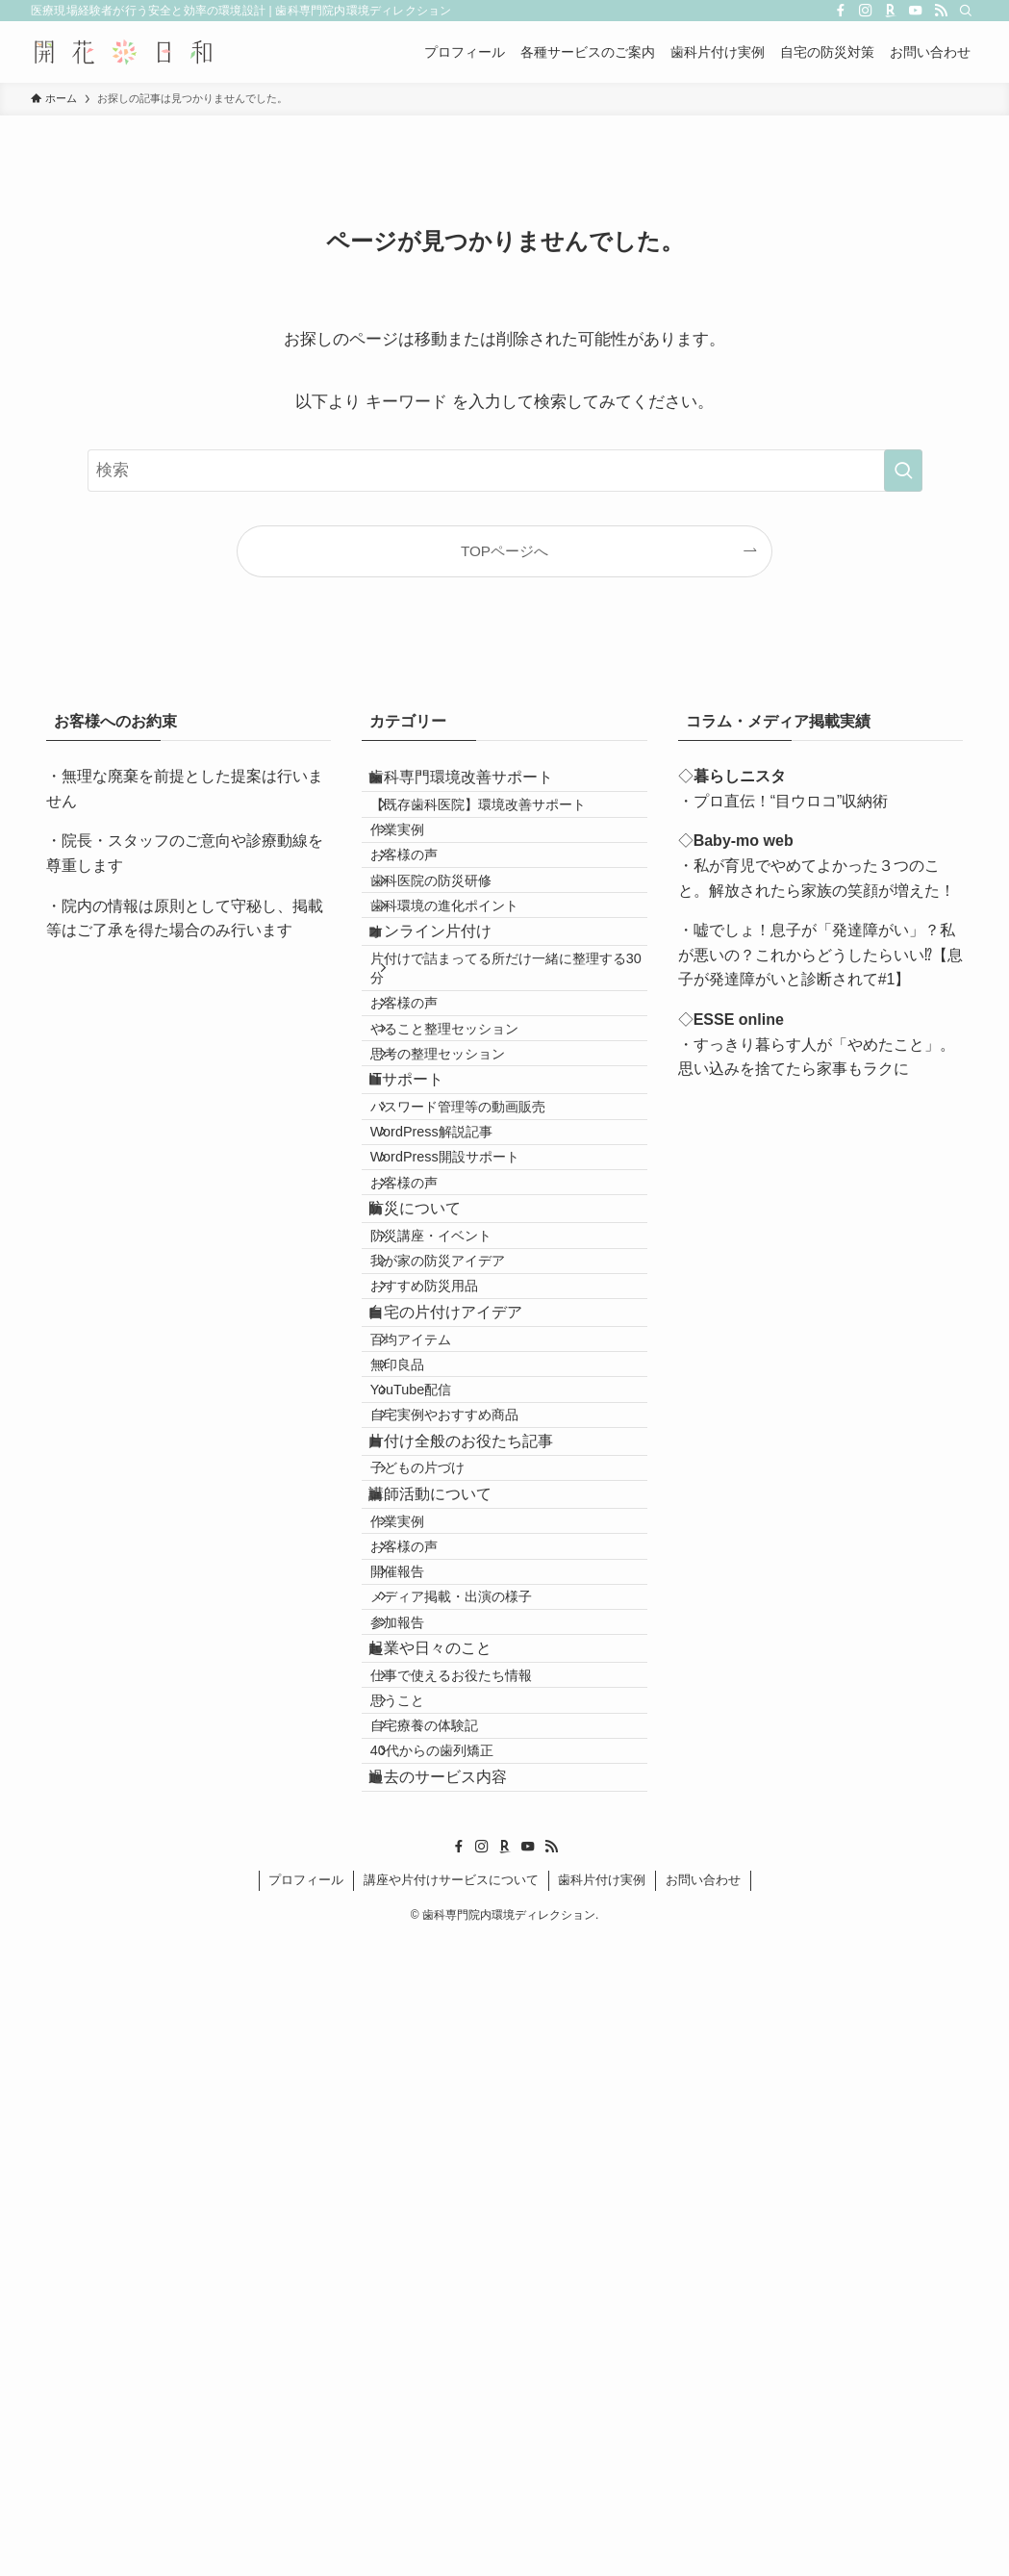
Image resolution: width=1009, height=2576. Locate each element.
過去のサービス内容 (458, 2404)
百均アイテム (436, 1689)
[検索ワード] (505, 470)
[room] (890, 10)
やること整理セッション (470, 1182)
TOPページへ (504, 551)
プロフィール (305, 2516)
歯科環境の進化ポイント (470, 994)
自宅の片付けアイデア (465, 1646)
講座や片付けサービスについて (451, 2516)
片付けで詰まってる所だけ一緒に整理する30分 (510, 1091)
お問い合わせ (703, 2516)
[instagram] (865, 10)
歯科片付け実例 (601, 2516)
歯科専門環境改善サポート (481, 786)
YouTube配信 (437, 1772)
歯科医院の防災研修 (456, 953)
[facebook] (840, 10)
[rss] (940, 10)
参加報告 (423, 2151)
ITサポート (426, 1267)
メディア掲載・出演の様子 (477, 2110)
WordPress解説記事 (457, 1352)
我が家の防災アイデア (463, 1561)
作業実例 (423, 871)
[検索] (965, 10)
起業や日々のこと (450, 2194)
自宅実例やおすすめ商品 (470, 1813)
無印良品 (423, 1731)
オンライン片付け (450, 1037)
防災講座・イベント (456, 1521)
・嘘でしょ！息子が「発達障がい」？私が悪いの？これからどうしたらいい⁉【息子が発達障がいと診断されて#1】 (820, 954)
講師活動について (450, 1943)
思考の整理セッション (463, 1224)
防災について (435, 1476)
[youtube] (915, 10)
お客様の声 (430, 912)
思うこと (423, 2279)
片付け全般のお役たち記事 (481, 1856)
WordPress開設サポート (470, 1393)
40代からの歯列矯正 (457, 2361)
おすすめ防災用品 (450, 1603)
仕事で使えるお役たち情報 (477, 2238)
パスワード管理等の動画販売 (483, 1310)
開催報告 (423, 2069)
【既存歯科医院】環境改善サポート (504, 829)
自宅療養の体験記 (450, 2320)
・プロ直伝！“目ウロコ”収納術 (783, 801)
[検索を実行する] (903, 470)
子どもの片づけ (443, 1900)
